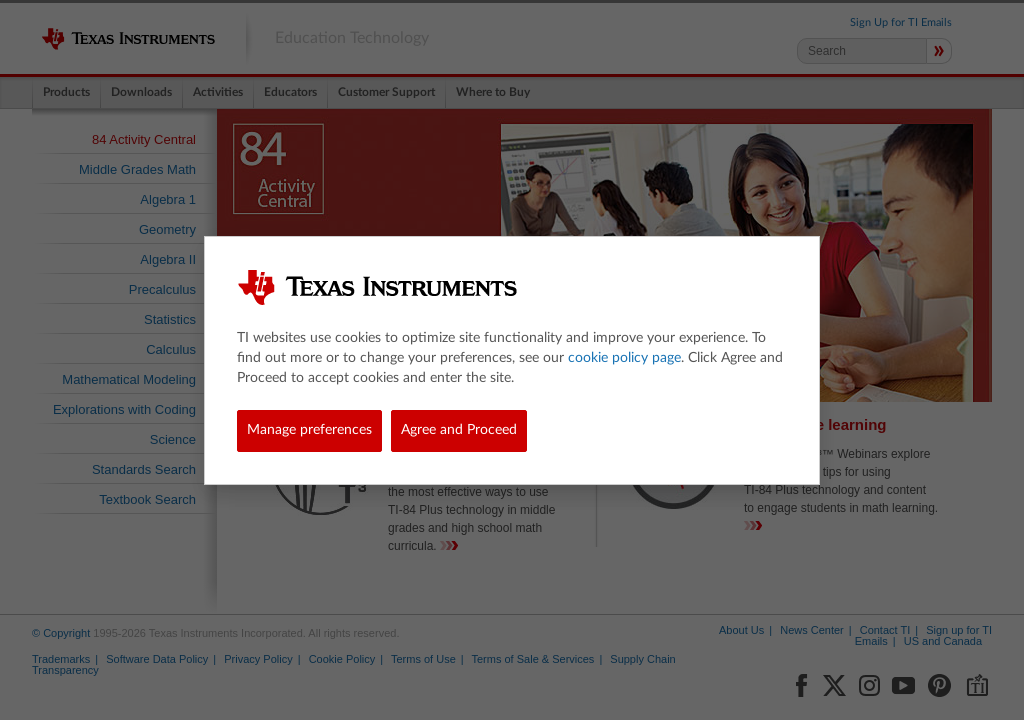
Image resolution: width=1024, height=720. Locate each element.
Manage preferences (309, 430)
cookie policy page (624, 358)
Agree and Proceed (459, 430)
